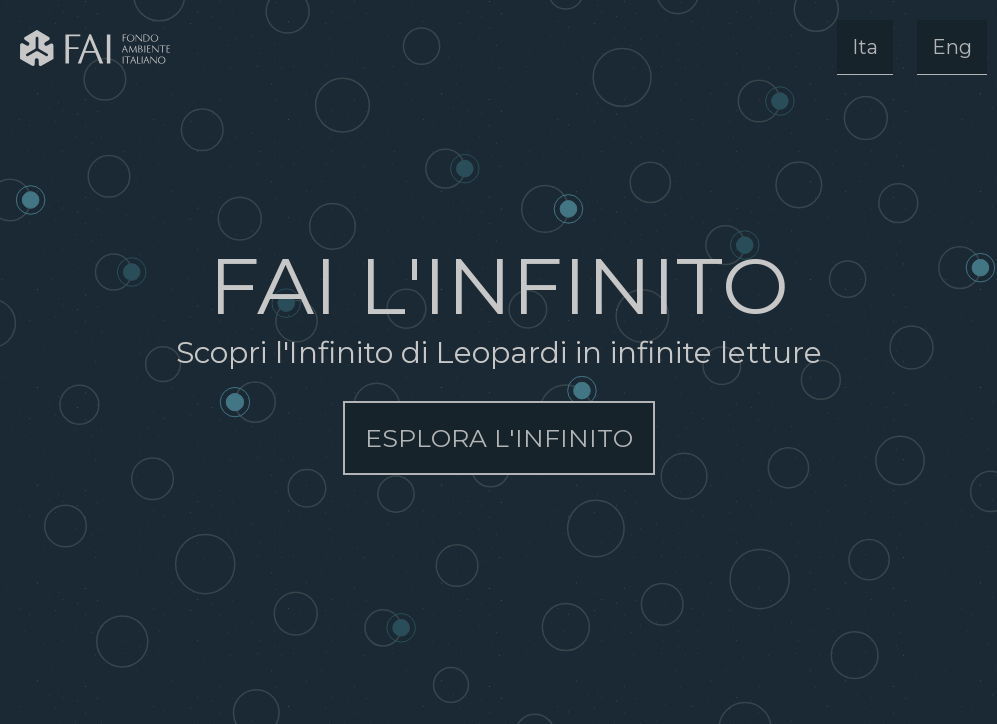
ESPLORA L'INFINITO (499, 438)
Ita (865, 47)
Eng (952, 47)
